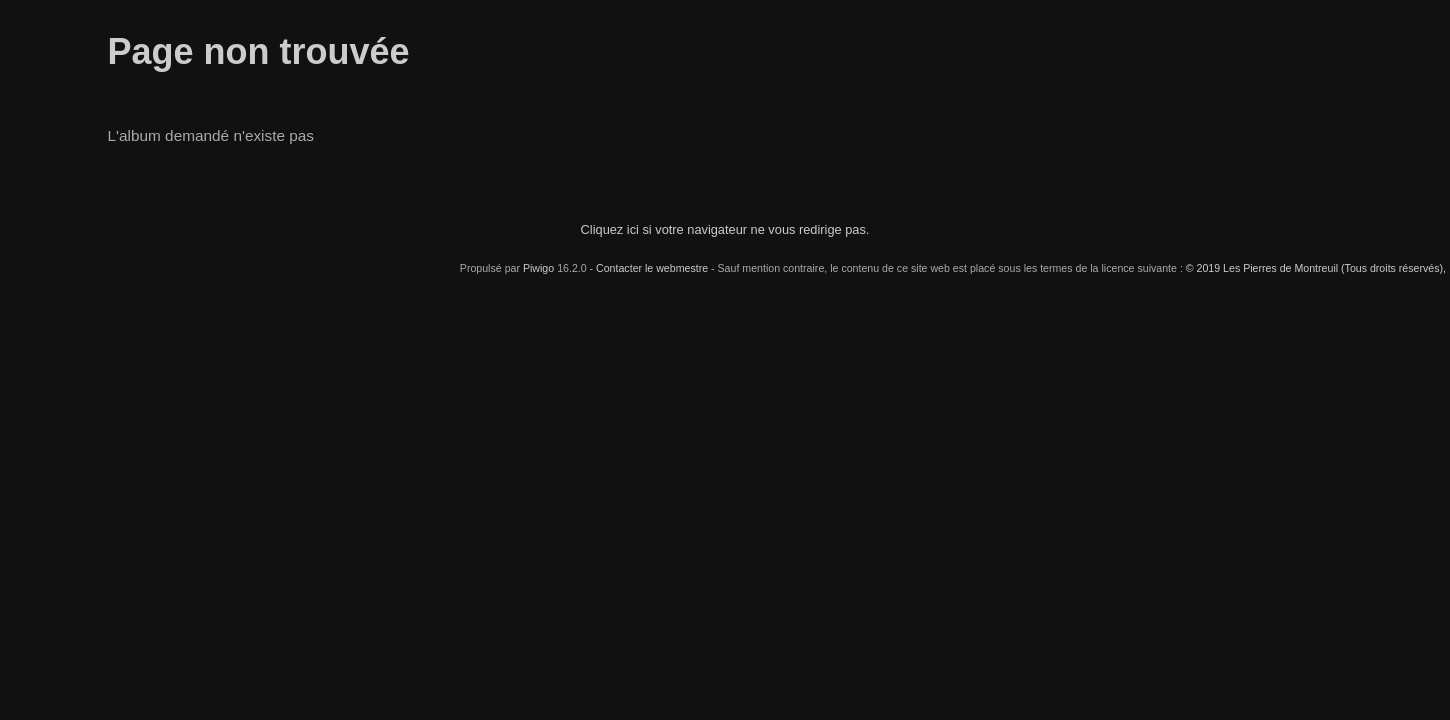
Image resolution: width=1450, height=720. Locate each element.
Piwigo (538, 268)
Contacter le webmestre (652, 268)
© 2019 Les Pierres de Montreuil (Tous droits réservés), (1316, 268)
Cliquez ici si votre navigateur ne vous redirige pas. (725, 229)
